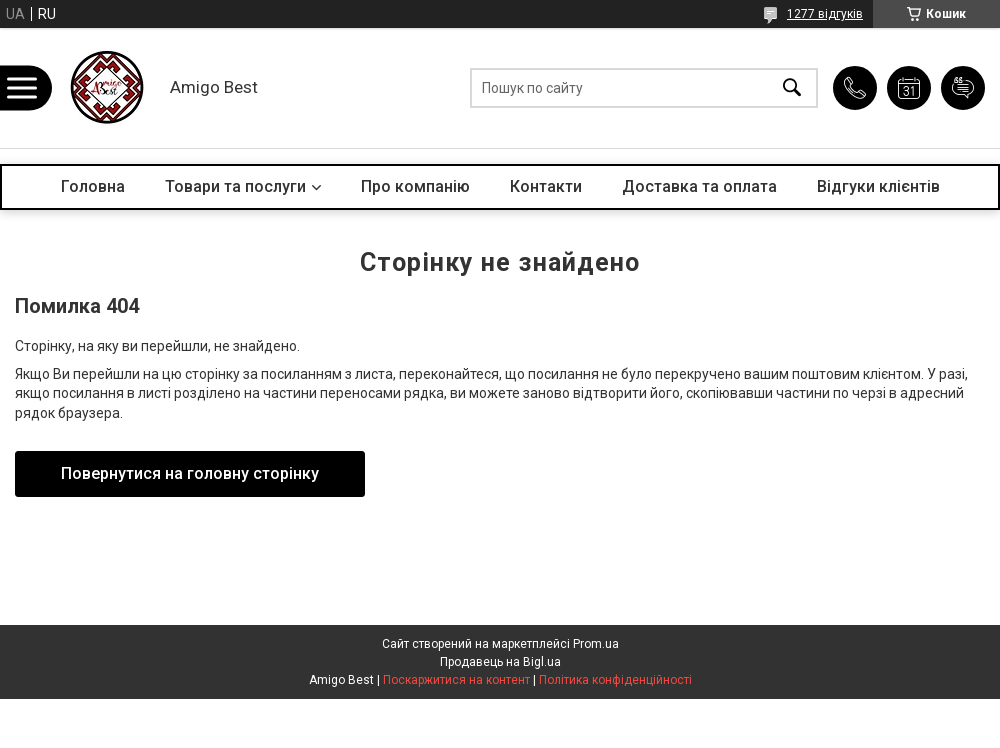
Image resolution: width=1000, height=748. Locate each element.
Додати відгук (963, 88)
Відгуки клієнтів (878, 186)
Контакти (546, 186)
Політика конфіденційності (615, 680)
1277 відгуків (825, 14)
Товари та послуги (235, 186)
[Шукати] (792, 88)
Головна (93, 186)
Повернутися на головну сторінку (190, 473)
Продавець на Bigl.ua (500, 662)
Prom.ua (596, 644)
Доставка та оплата (699, 186)
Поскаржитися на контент (456, 680)
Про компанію (415, 186)
